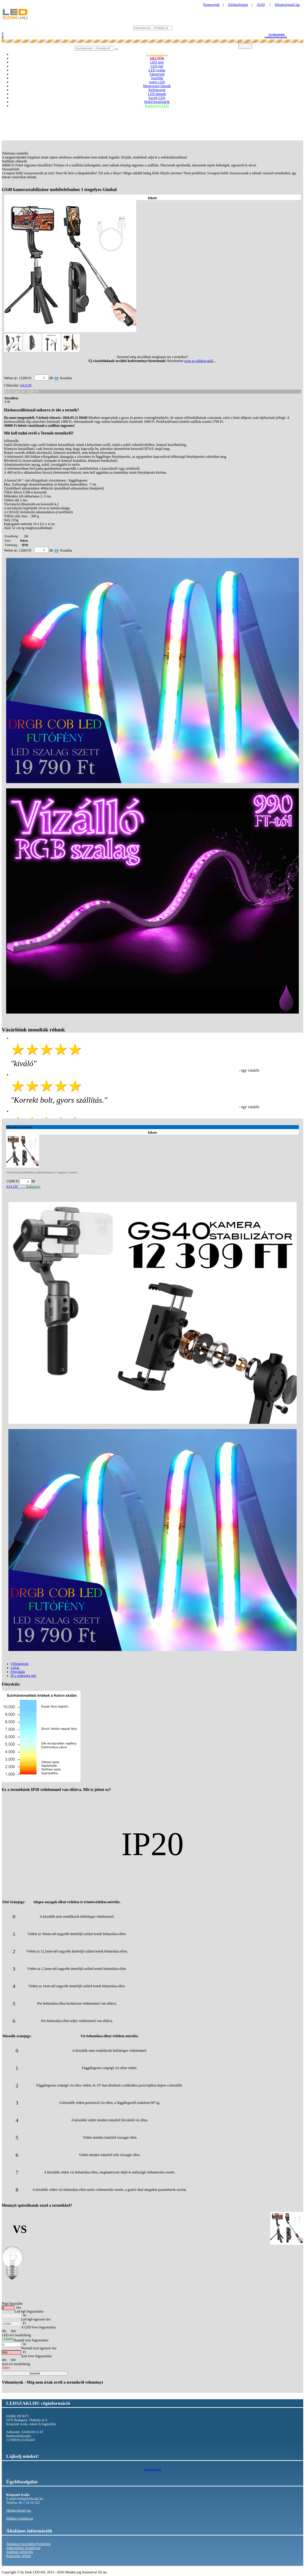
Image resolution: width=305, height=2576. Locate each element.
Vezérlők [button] (157, 78)
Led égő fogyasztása (29, 2311)
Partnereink (211, 5)
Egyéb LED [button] (157, 98)
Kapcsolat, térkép (18, 2556)
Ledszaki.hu (152, 2469)
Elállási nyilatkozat (19, 2518)
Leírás (15, 1668)
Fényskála (18, 1672)
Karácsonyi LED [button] (157, 106)
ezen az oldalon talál (199, 361)
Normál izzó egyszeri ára (38, 2348)
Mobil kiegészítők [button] (157, 102)
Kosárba (63, 378)
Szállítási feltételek (19, 2552)
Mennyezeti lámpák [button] (157, 86)
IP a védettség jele (23, 1676)
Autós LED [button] (157, 82)
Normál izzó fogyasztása (30, 2340)
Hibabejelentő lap (287, 5)
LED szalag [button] (157, 70)
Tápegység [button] (156, 74)
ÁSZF (261, 5)
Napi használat (12, 2303)
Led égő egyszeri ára (35, 2319)
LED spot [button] (157, 62)
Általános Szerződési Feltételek (28, 2544)
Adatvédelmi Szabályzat (23, 2548)
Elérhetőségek (238, 5)
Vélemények (19, 1664)
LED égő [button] (157, 66)
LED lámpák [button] (157, 94)
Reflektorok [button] (157, 90)
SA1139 (25, 385)
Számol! (34, 2373)
